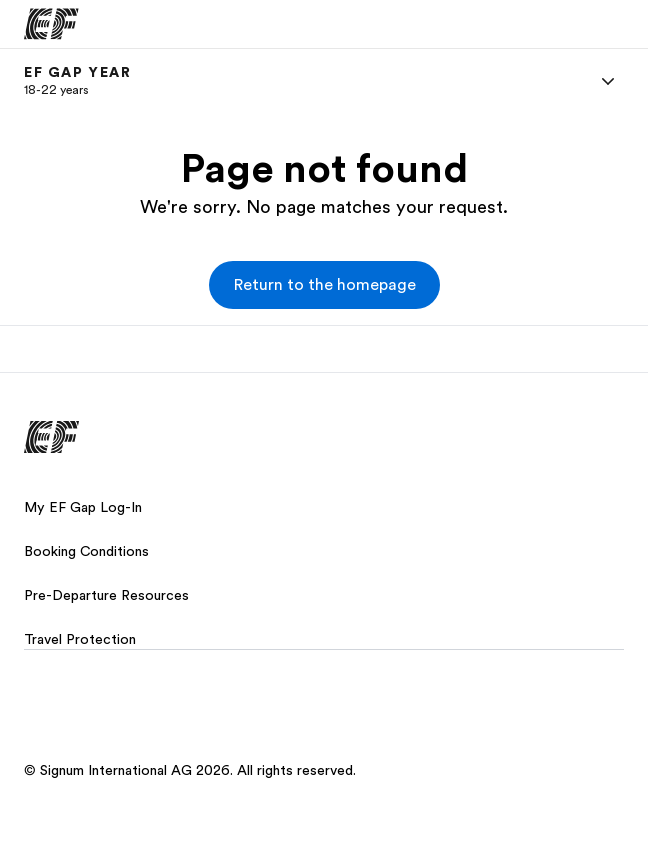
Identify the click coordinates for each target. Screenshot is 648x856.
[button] (324, 285)
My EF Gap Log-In (83, 507)
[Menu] (608, 81)
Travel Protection (80, 639)
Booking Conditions (86, 551)
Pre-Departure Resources (106, 595)
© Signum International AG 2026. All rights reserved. (190, 770)
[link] (78, 81)
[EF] (51, 24)
